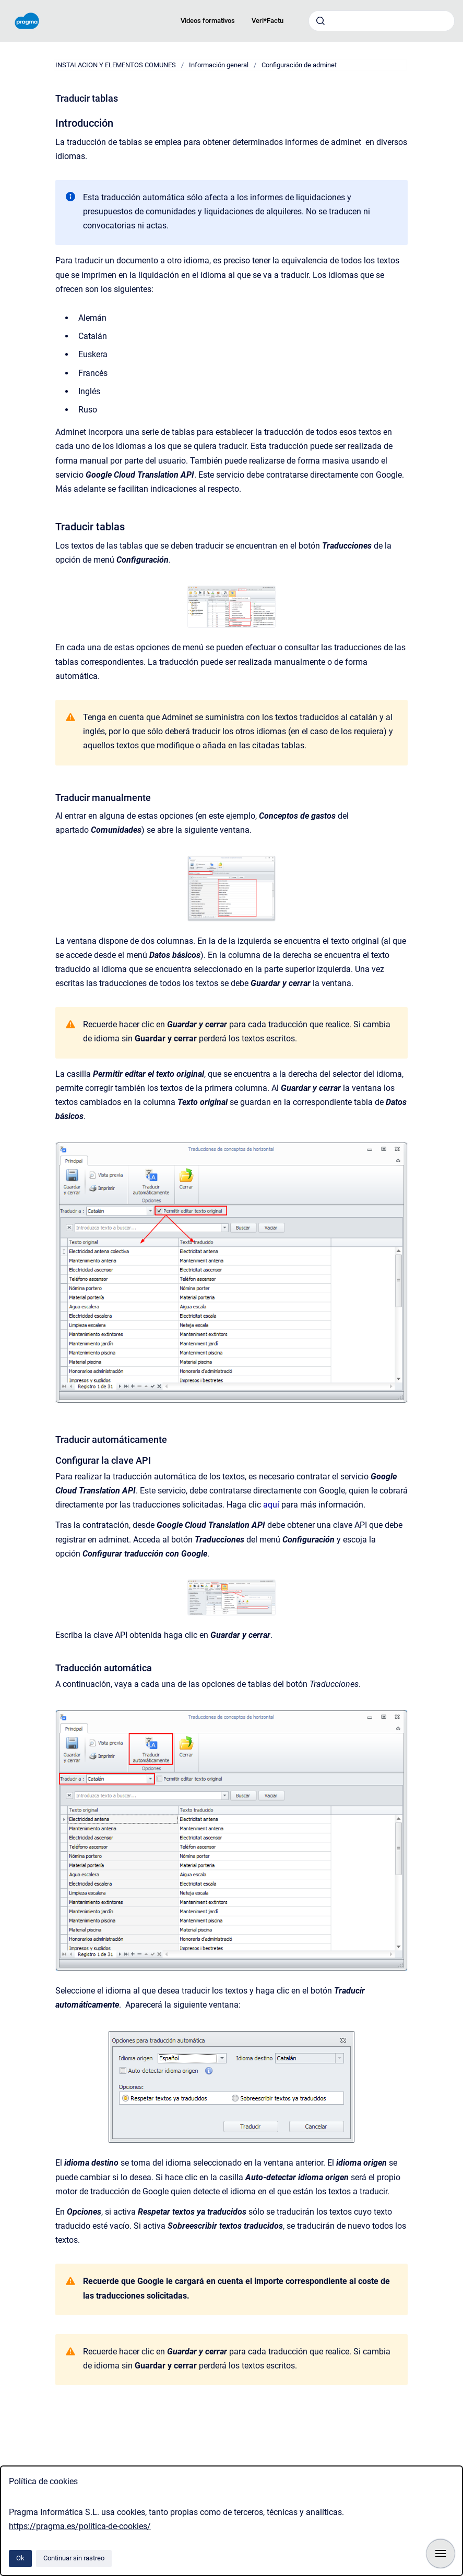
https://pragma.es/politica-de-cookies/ (80, 2526)
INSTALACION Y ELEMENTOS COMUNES (115, 65)
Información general (218, 65)
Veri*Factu (267, 21)
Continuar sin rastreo (73, 2558)
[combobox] (381, 21)
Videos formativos (208, 21)
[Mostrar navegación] (440, 2553)
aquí (272, 1505)
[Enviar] (320, 21)
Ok (20, 2558)
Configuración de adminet (299, 65)
